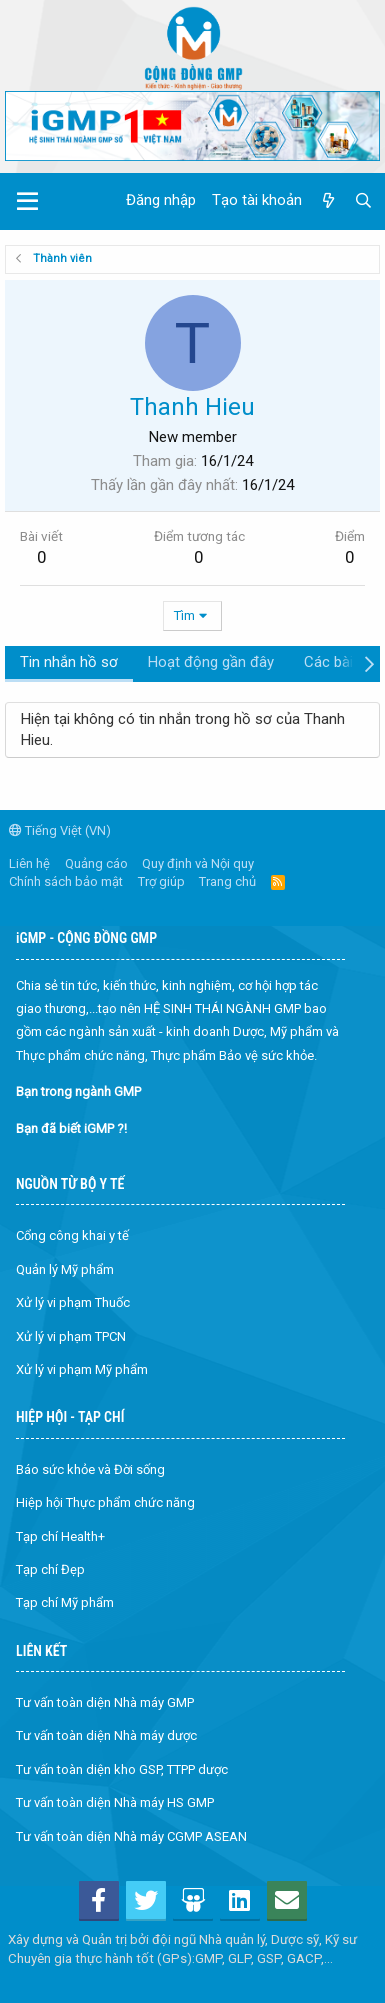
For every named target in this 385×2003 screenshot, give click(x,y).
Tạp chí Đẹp (50, 1569)
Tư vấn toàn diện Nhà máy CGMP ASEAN (131, 1836)
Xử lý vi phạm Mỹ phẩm (82, 1369)
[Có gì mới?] (327, 201)
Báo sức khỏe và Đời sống (90, 1469)
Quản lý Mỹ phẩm (65, 1269)
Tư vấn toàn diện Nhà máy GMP (105, 1702)
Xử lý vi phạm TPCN (71, 1336)
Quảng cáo (96, 863)
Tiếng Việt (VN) (60, 830)
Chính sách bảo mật (66, 881)
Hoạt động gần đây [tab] (211, 662)
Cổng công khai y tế (72, 1235)
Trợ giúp (161, 881)
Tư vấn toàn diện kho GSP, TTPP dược (122, 1769)
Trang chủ (227, 881)
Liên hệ (29, 863)
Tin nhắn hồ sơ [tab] (69, 662)
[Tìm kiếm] (363, 201)
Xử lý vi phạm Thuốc (73, 1302)
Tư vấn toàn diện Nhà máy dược (106, 1735)
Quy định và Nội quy (198, 863)
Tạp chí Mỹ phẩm (65, 1602)
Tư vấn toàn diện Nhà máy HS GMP (115, 1802)
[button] (27, 202)
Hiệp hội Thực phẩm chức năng (105, 1502)
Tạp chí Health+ (60, 1536)
